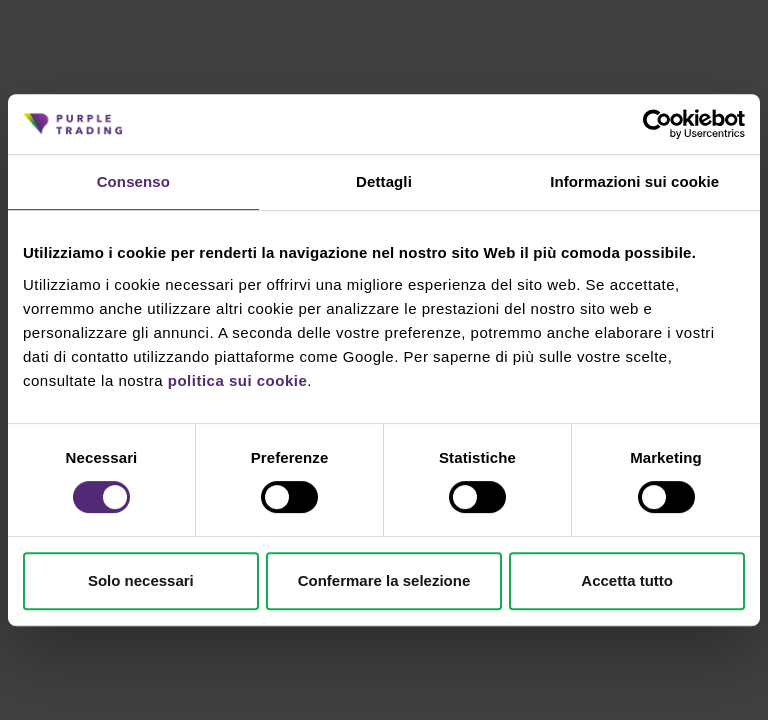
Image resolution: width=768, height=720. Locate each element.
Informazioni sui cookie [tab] (634, 181)
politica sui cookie (238, 380)
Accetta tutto (627, 580)
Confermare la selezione (384, 580)
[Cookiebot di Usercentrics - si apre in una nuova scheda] (657, 124)
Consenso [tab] (133, 181)
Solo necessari (141, 580)
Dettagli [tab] (384, 181)
